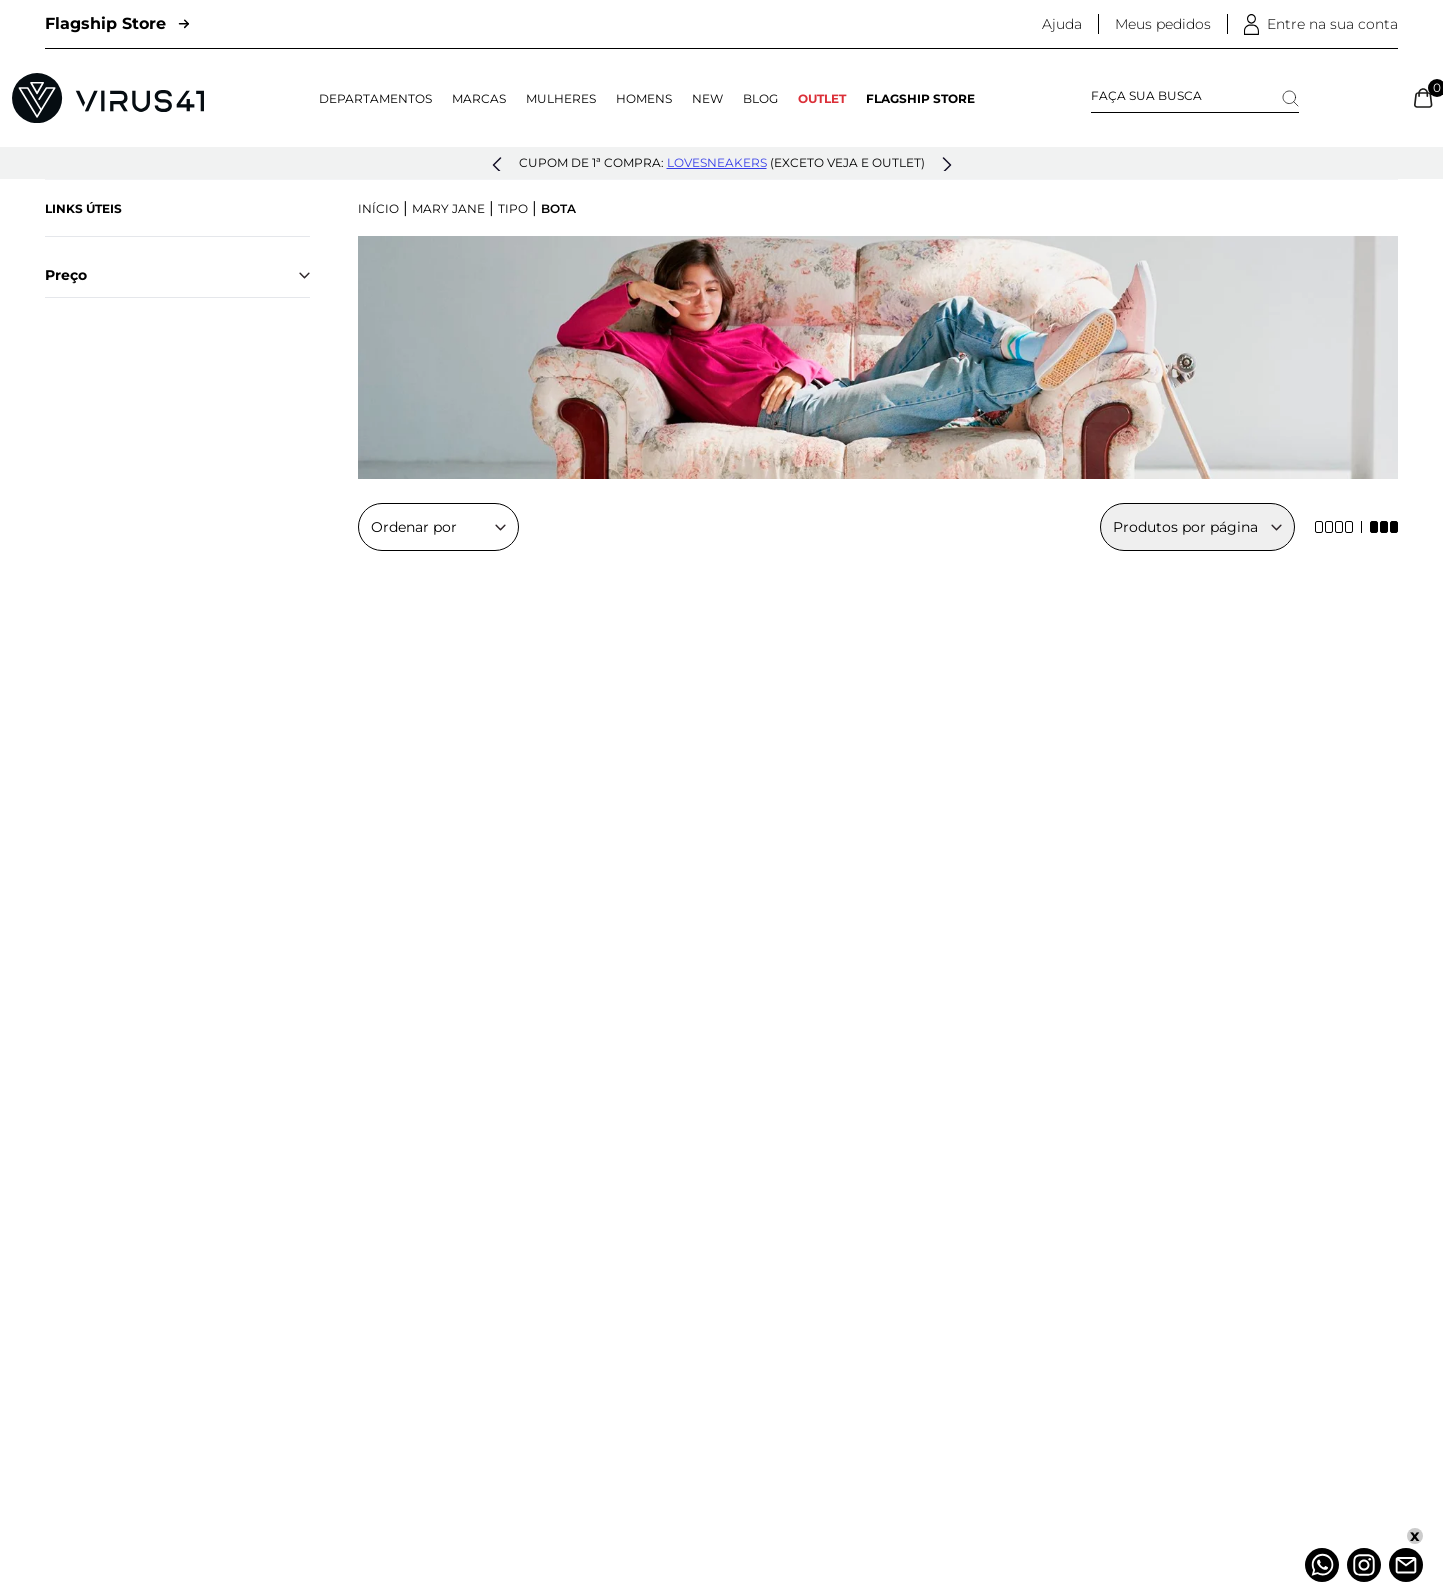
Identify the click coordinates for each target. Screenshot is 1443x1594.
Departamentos (375, 98)
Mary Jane (448, 208)
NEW (707, 98)
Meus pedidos (1163, 24)
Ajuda (1062, 24)
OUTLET (822, 98)
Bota (558, 208)
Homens (644, 98)
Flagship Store (117, 23)
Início (378, 208)
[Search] (1290, 98)
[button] (497, 165)
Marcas (479, 98)
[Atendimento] (1406, 1565)
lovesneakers (717, 162)
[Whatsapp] (1322, 1565)
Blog (760, 98)
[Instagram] (1364, 1565)
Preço (177, 275)
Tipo (513, 208)
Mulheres (561, 98)
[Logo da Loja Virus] (108, 98)
